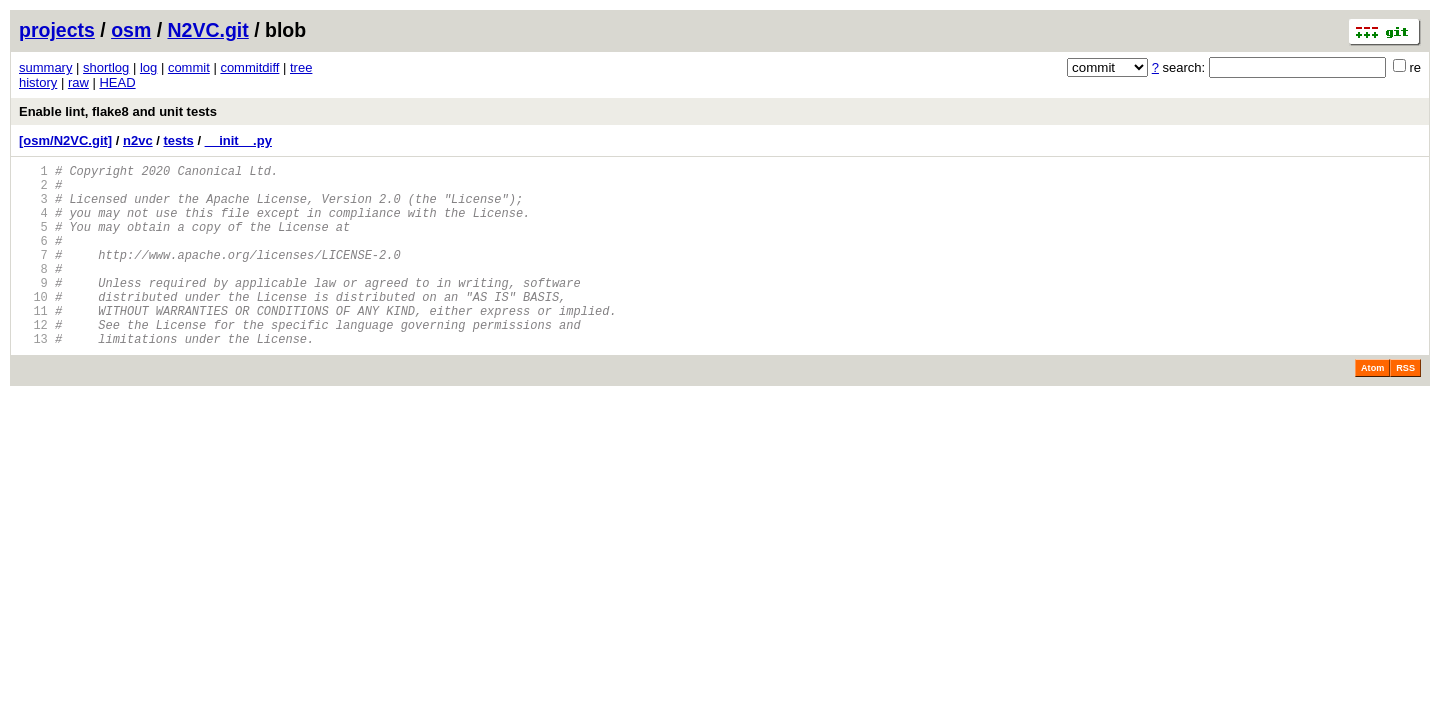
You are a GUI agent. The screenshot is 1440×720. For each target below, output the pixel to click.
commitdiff (249, 67)
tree (301, 67)
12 (33, 360)
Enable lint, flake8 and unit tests (118, 111)
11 (33, 343)
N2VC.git (208, 30)
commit (189, 67)
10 (33, 326)
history (38, 82)
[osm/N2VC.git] (65, 140)
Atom (1372, 407)
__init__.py (238, 140)
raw (78, 82)
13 (33, 377)
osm (131, 30)
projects (57, 30)
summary (45, 67)
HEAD (117, 82)
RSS (1405, 407)
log (148, 67)
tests (179, 140)
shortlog (106, 67)
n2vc (138, 140)
